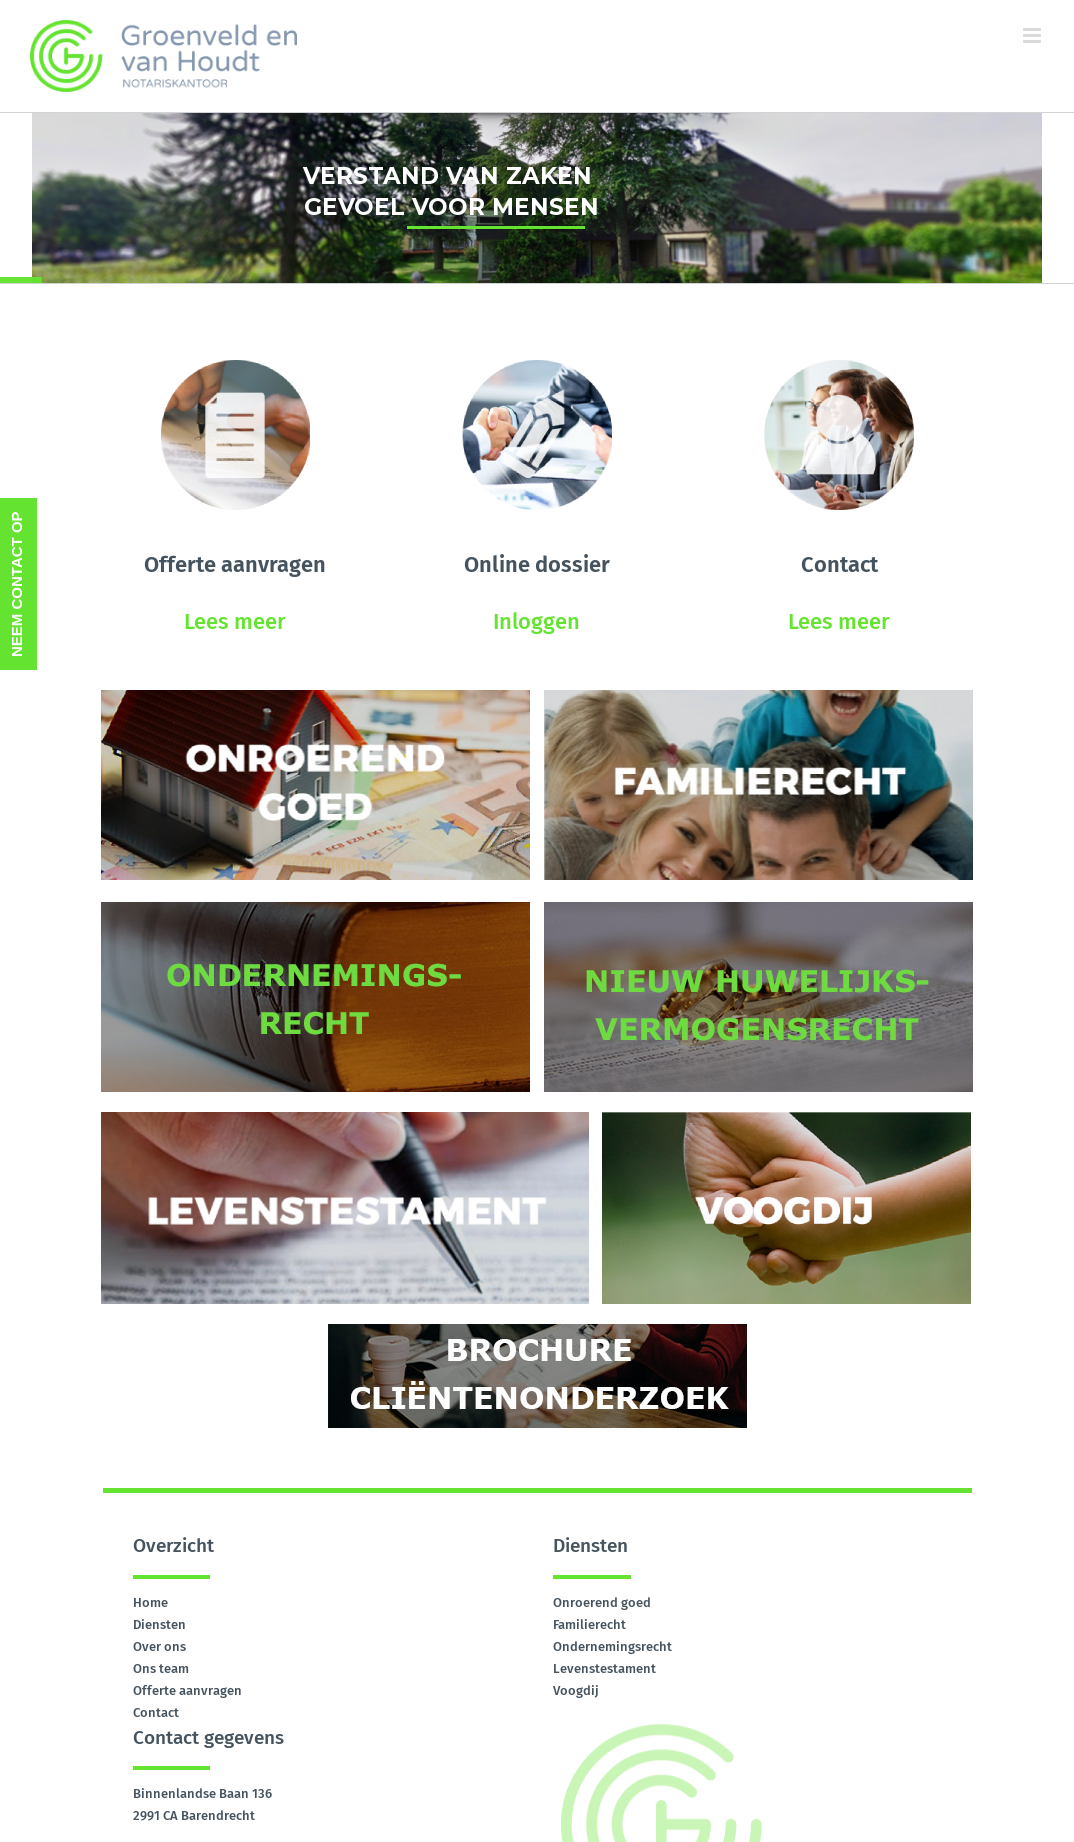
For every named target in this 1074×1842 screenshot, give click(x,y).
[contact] (839, 366)
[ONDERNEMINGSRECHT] (315, 908)
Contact (156, 1712)
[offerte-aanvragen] (235, 366)
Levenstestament (604, 1668)
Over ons (159, 1646)
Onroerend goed (602, 1602)
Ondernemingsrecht (612, 1646)
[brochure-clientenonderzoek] (537, 1330)
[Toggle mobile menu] (1033, 35)
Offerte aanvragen (187, 1690)
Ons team (161, 1668)
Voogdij (576, 1690)
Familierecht (589, 1624)
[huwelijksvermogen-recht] (758, 908)
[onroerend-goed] (315, 696)
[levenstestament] (345, 1118)
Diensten (159, 1624)
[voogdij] (786, 1118)
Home (150, 1602)
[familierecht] (758, 696)
